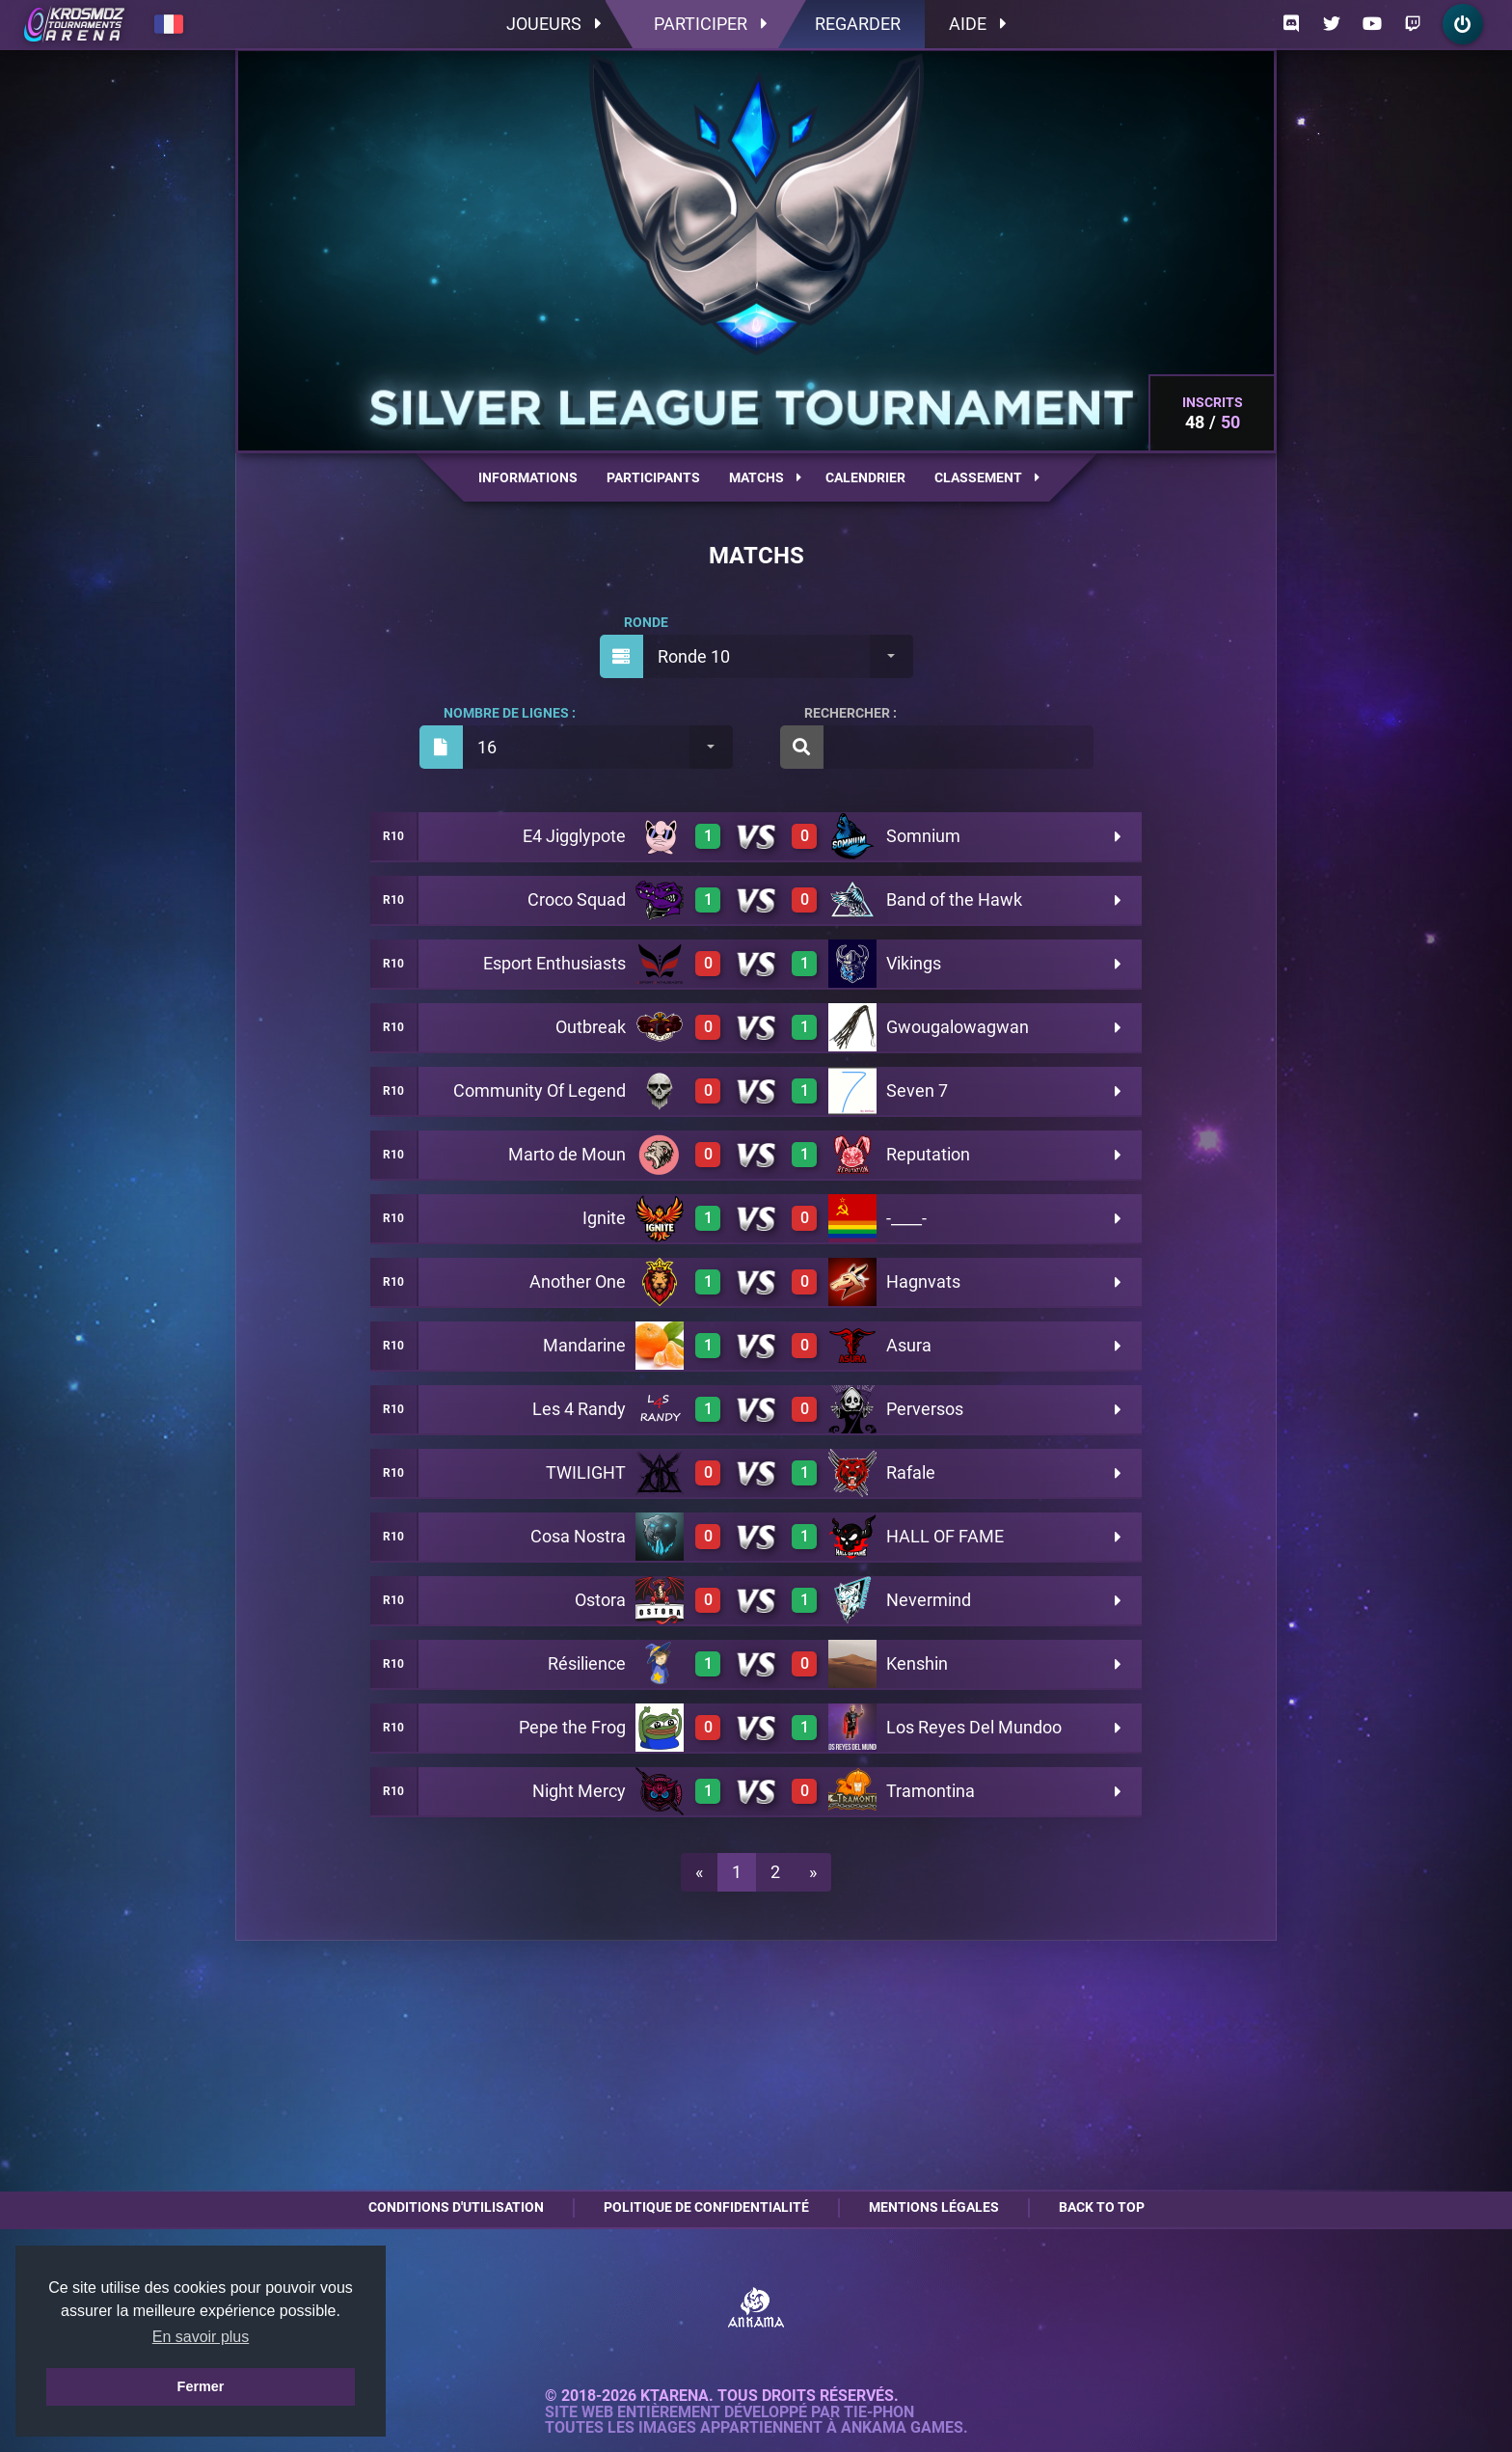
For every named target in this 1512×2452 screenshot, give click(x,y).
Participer (710, 24)
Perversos (924, 1409)
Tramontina (930, 1791)
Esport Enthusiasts (554, 963)
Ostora (600, 1600)
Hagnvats (923, 1281)
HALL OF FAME (945, 1536)
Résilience (587, 1663)
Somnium (923, 836)
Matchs (765, 477)
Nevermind (928, 1600)
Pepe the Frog (572, 1727)
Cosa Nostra (578, 1536)
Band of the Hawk (954, 899)
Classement (987, 477)
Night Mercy (579, 1791)
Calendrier (865, 477)
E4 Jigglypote (574, 836)
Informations (528, 477)
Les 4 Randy (579, 1409)
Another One (577, 1281)
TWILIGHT (586, 1472)
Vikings (913, 963)
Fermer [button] (201, 2386)
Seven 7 (917, 1090)
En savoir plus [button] (201, 2337)
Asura (909, 1345)
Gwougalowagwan (957, 1027)
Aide (977, 24)
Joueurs (553, 24)
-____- (906, 1218)
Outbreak (590, 1027)
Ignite (604, 1218)
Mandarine (584, 1345)
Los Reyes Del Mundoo (974, 1727)
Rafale (910, 1472)
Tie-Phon (879, 2412)
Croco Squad (576, 899)
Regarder (858, 24)
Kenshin (917, 1663)
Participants (653, 477)
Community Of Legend (539, 1090)
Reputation (928, 1154)
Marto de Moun (567, 1154)
